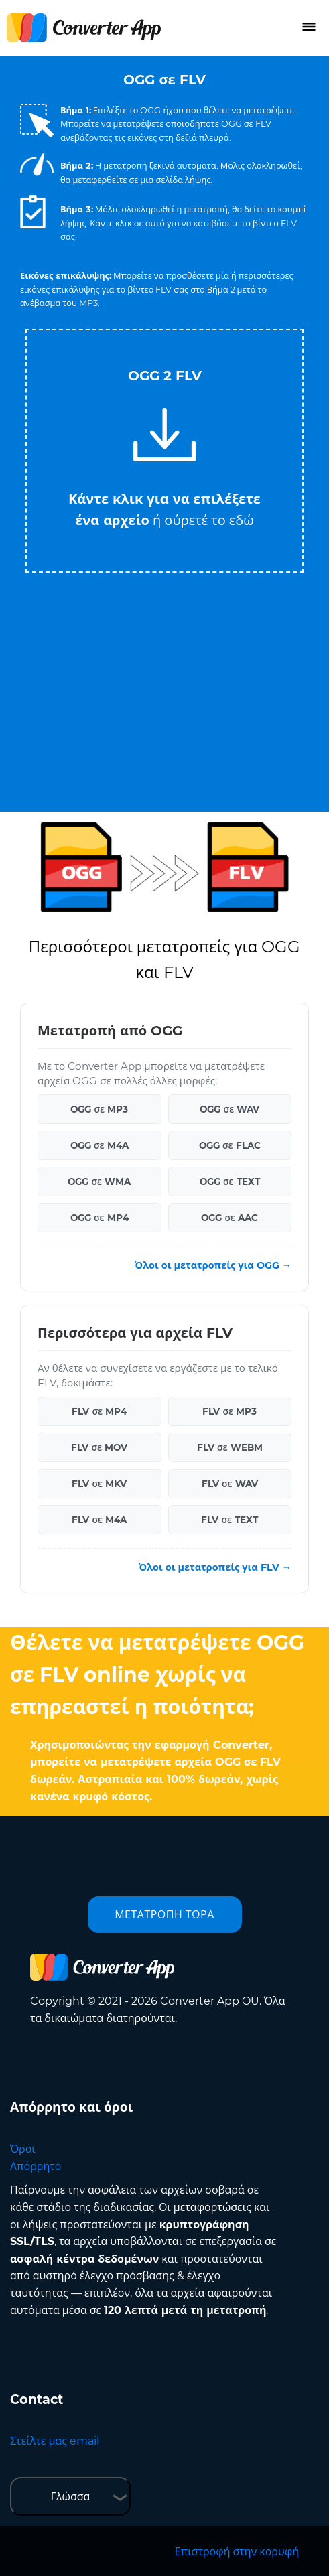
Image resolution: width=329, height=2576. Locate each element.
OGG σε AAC (229, 1217)
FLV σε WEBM (230, 1447)
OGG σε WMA (99, 1181)
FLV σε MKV (99, 1483)
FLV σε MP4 (99, 1411)
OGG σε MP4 (99, 1217)
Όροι (23, 2149)
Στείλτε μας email (54, 2441)
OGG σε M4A (99, 1145)
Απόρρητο (35, 2166)
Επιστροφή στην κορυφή (237, 2551)
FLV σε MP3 (229, 1411)
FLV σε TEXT (229, 1519)
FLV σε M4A (99, 1519)
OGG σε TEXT (230, 1181)
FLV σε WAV (230, 1483)
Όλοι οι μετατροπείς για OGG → (213, 1265)
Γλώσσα (70, 2496)
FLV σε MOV (99, 1447)
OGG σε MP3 (99, 1109)
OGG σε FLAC (230, 1145)
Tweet (218, 323)
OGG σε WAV (229, 1109)
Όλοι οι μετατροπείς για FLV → (215, 1567)
